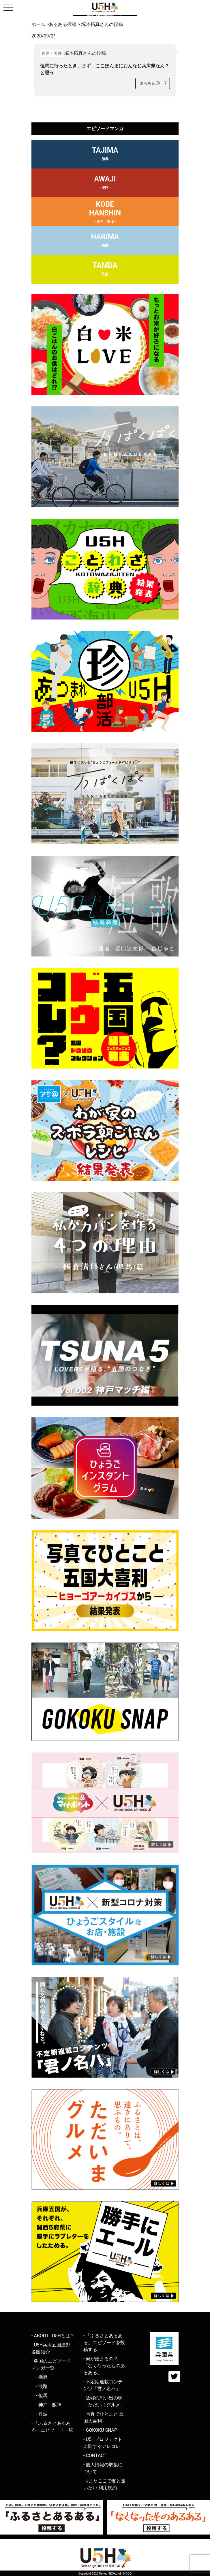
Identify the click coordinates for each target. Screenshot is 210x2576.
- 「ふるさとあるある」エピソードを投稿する (104, 2342)
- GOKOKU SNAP (100, 2430)
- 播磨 (42, 2377)
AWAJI (105, 183)
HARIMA (105, 241)
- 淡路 (42, 2386)
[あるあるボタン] (150, 83)
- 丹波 (42, 2414)
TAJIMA (105, 154)
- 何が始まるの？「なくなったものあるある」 (104, 2365)
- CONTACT (94, 2455)
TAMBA (105, 270)
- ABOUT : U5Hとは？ (53, 2335)
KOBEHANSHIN (105, 213)
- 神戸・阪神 (48, 2405)
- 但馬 (42, 2395)
